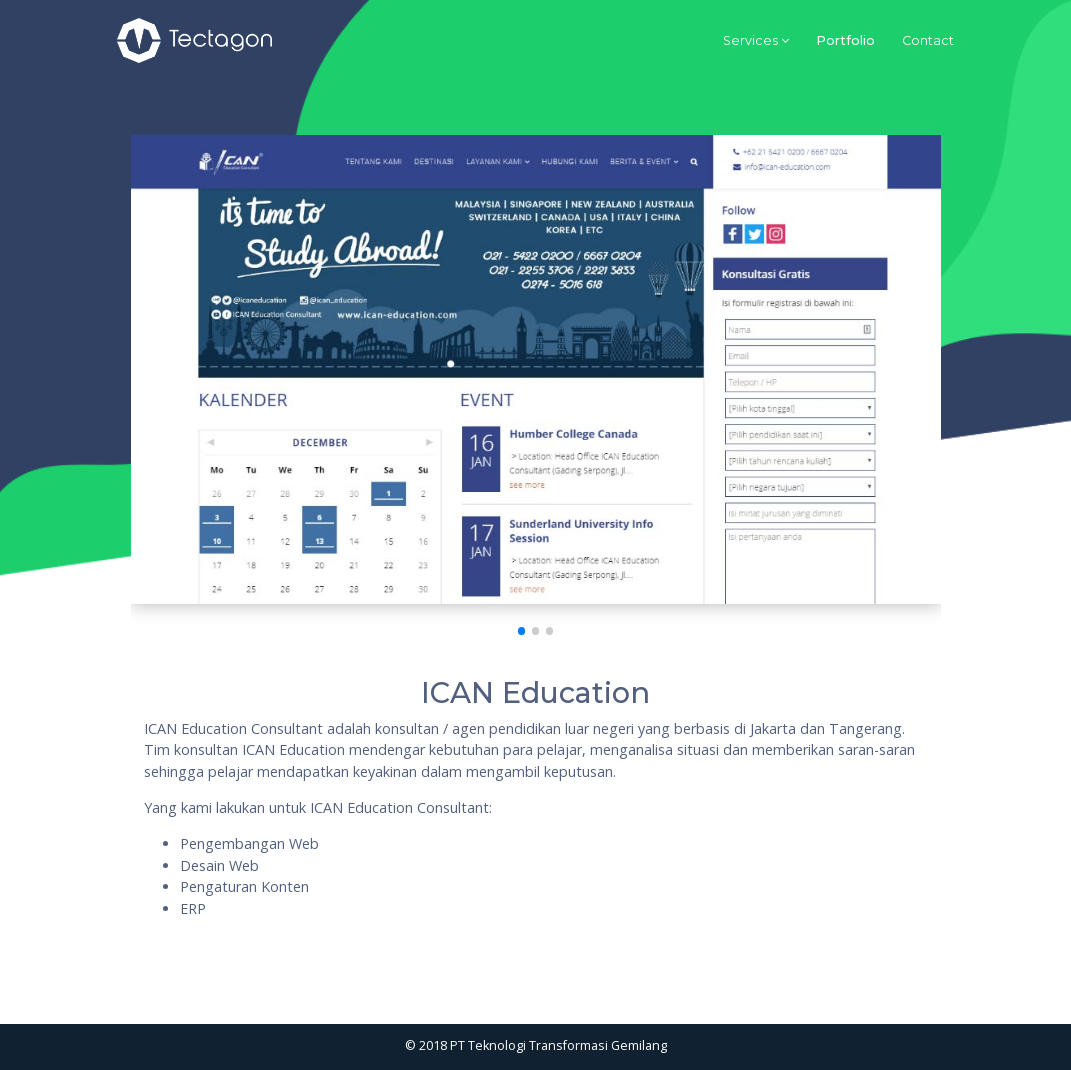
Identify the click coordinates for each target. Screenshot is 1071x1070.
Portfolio (845, 40)
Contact (928, 40)
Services (750, 40)
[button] (521, 630)
